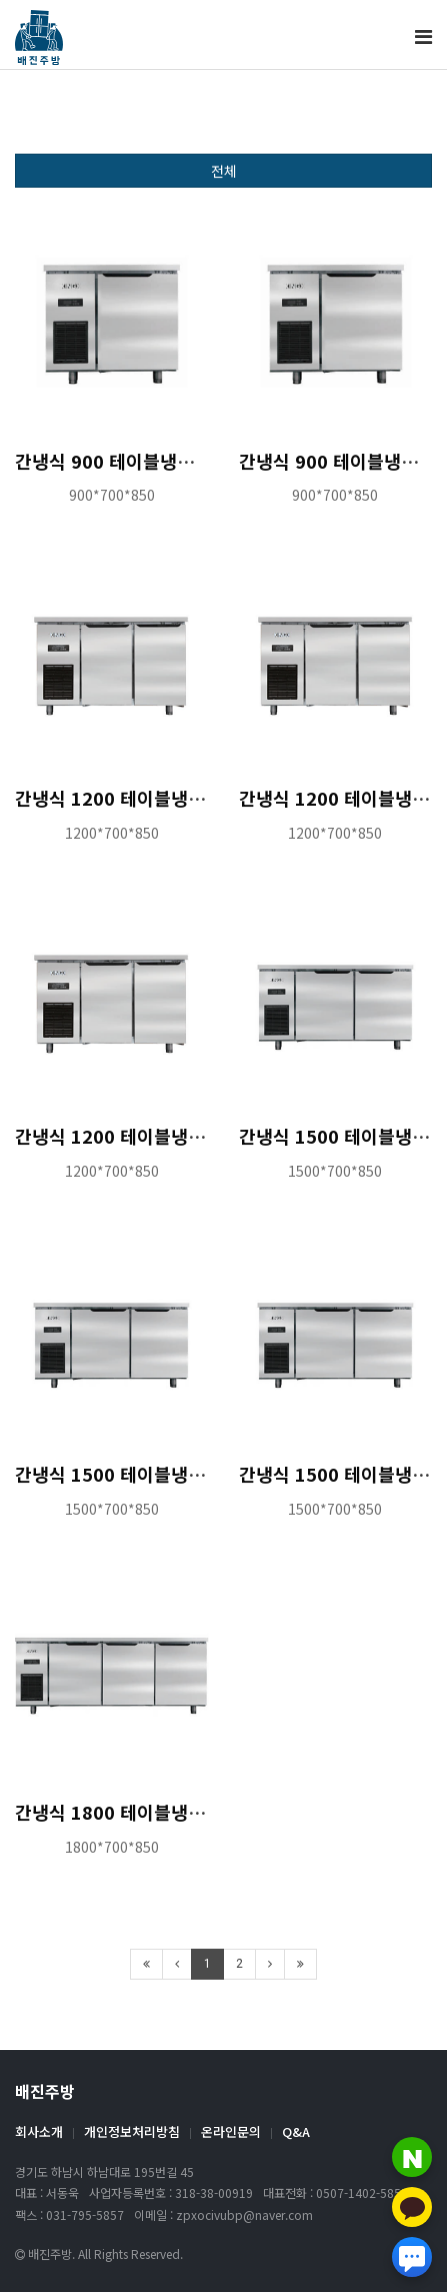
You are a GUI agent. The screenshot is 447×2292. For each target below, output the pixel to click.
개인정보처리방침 (132, 2131)
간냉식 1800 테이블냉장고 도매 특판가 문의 (185, 1821)
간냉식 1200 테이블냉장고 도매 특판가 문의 (185, 807)
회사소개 (39, 2131)
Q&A (296, 2131)
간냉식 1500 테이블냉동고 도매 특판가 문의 (185, 1483)
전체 (224, 180)
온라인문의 (231, 2131)
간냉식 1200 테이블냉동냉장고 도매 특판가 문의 (202, 1145)
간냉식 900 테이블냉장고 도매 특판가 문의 (180, 469)
